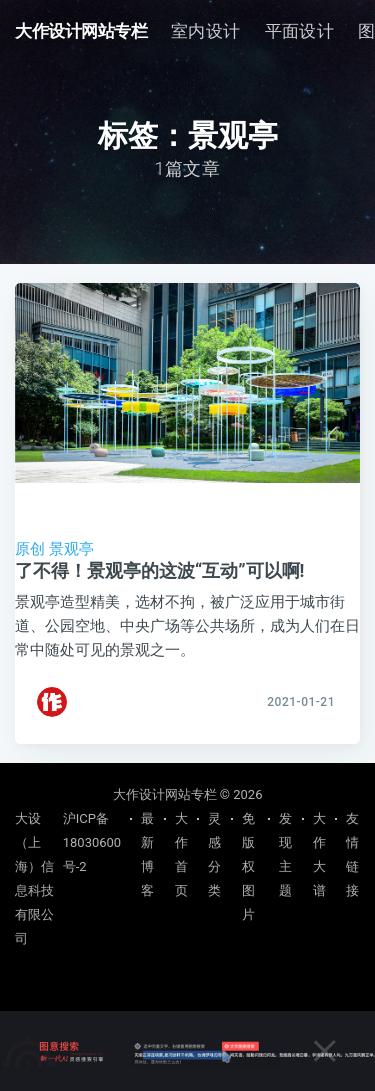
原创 (30, 549)
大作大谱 (319, 854)
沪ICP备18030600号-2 (92, 842)
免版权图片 (248, 866)
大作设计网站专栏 (81, 31)
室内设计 (206, 31)
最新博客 (147, 854)
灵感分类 (214, 854)
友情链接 (352, 854)
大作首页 (181, 854)
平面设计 (300, 31)
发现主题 (285, 854)
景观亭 (71, 549)
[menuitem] (206, 31)
